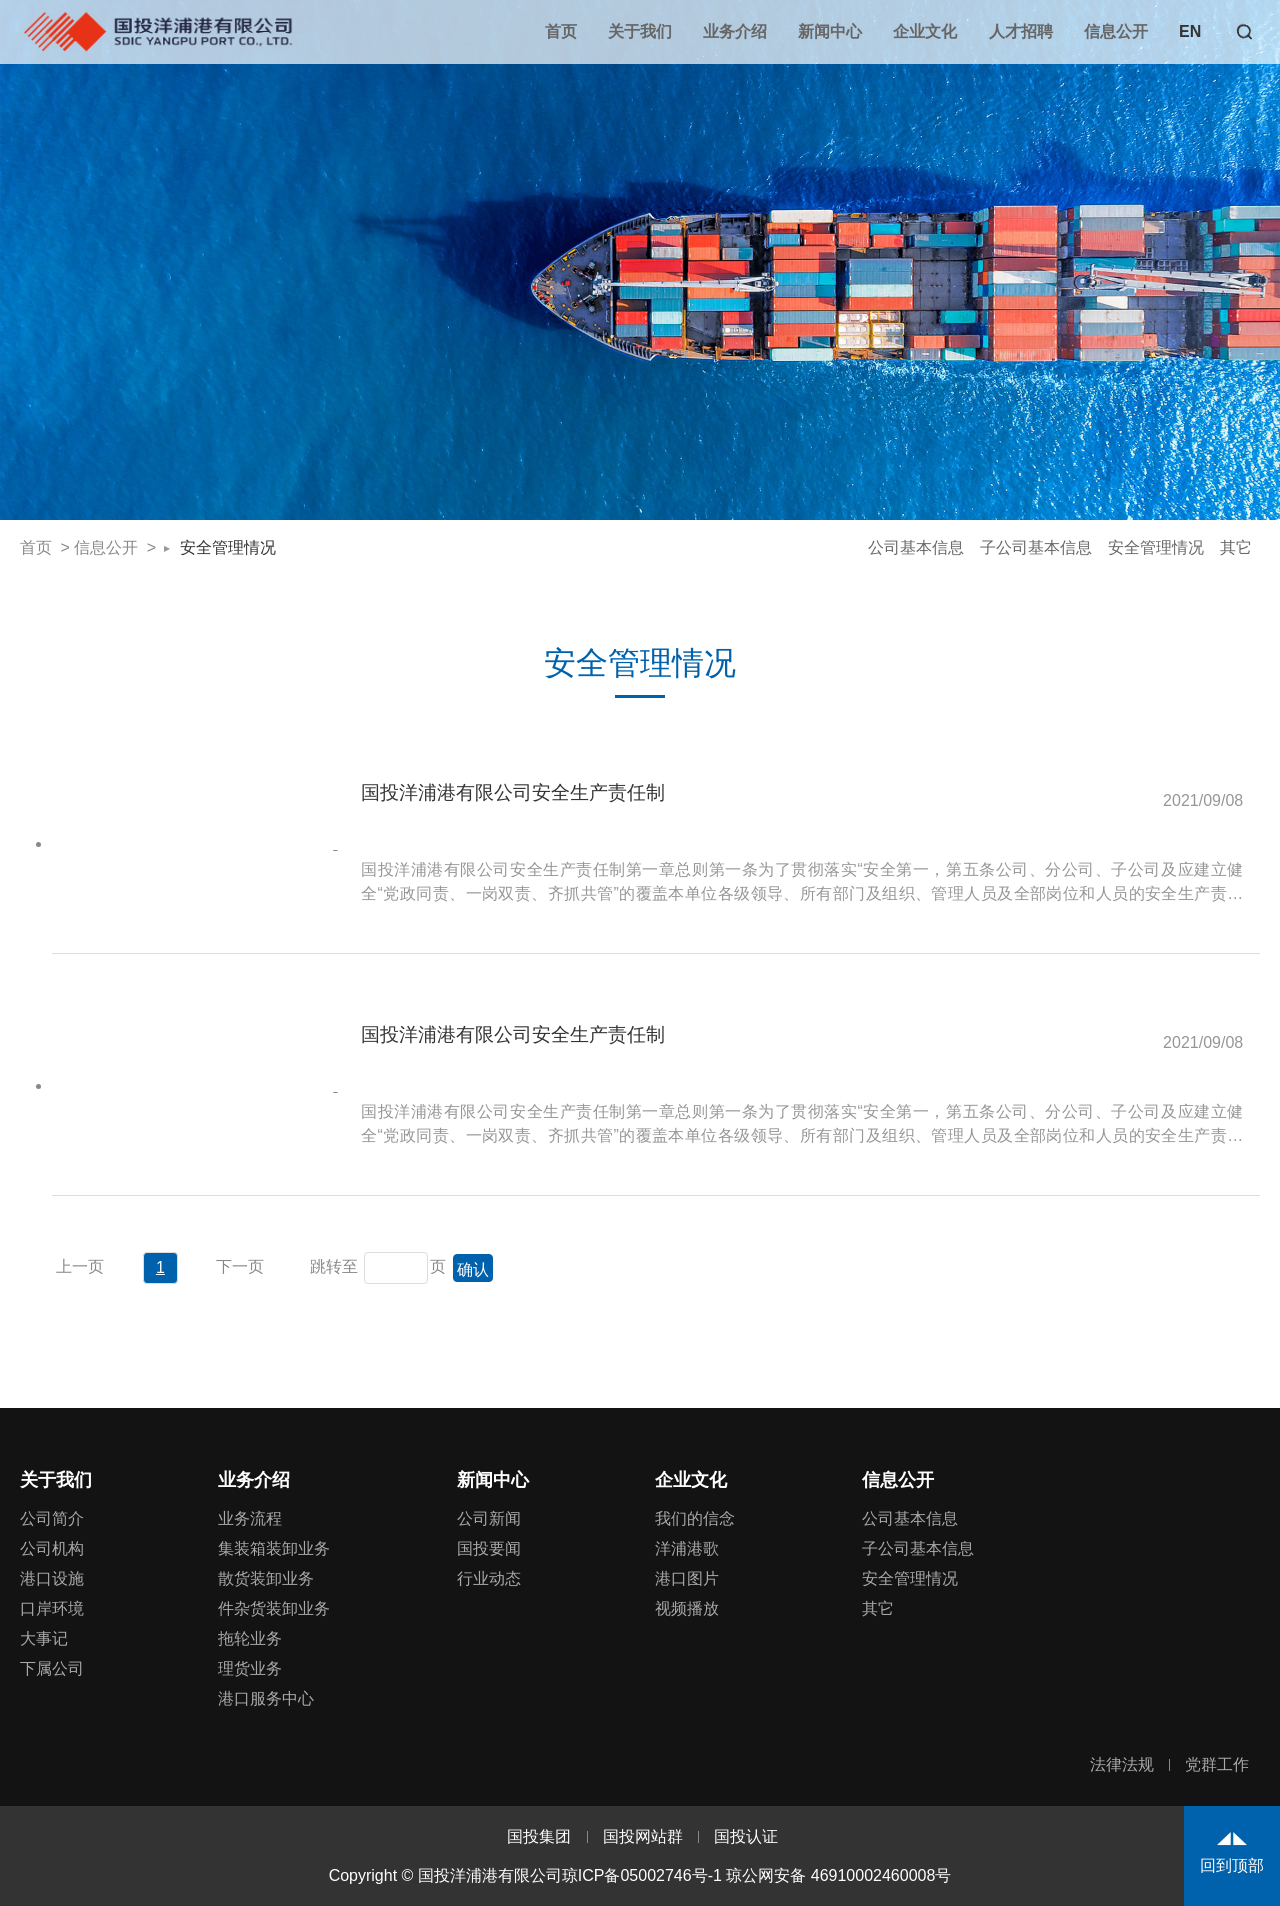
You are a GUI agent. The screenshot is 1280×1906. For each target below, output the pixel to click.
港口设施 (52, 1578)
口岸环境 (52, 1608)
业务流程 (250, 1518)
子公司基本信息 (1036, 547)
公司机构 (52, 1548)
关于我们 (640, 31)
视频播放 (687, 1608)
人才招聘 (1021, 31)
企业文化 (925, 31)
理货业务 (250, 1668)
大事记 (44, 1638)
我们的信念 (695, 1518)
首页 (561, 31)
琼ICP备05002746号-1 (642, 1875)
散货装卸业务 (266, 1578)
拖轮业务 (250, 1638)
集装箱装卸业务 (274, 1548)
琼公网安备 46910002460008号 (838, 1875)
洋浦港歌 (687, 1548)
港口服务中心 (266, 1698)
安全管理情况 (228, 547)
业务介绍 (735, 31)
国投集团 (539, 1836)
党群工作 (1217, 1764)
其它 (1236, 547)
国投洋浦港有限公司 (157, 30)
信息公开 (1116, 31)
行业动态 (489, 1578)
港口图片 (687, 1578)
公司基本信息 (916, 547)
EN (1190, 31)
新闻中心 (830, 31)
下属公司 (52, 1668)
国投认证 (746, 1836)
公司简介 (52, 1518)
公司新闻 (489, 1518)
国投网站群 (643, 1836)
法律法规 (1122, 1764)
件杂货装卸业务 (274, 1608)
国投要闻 (489, 1548)
